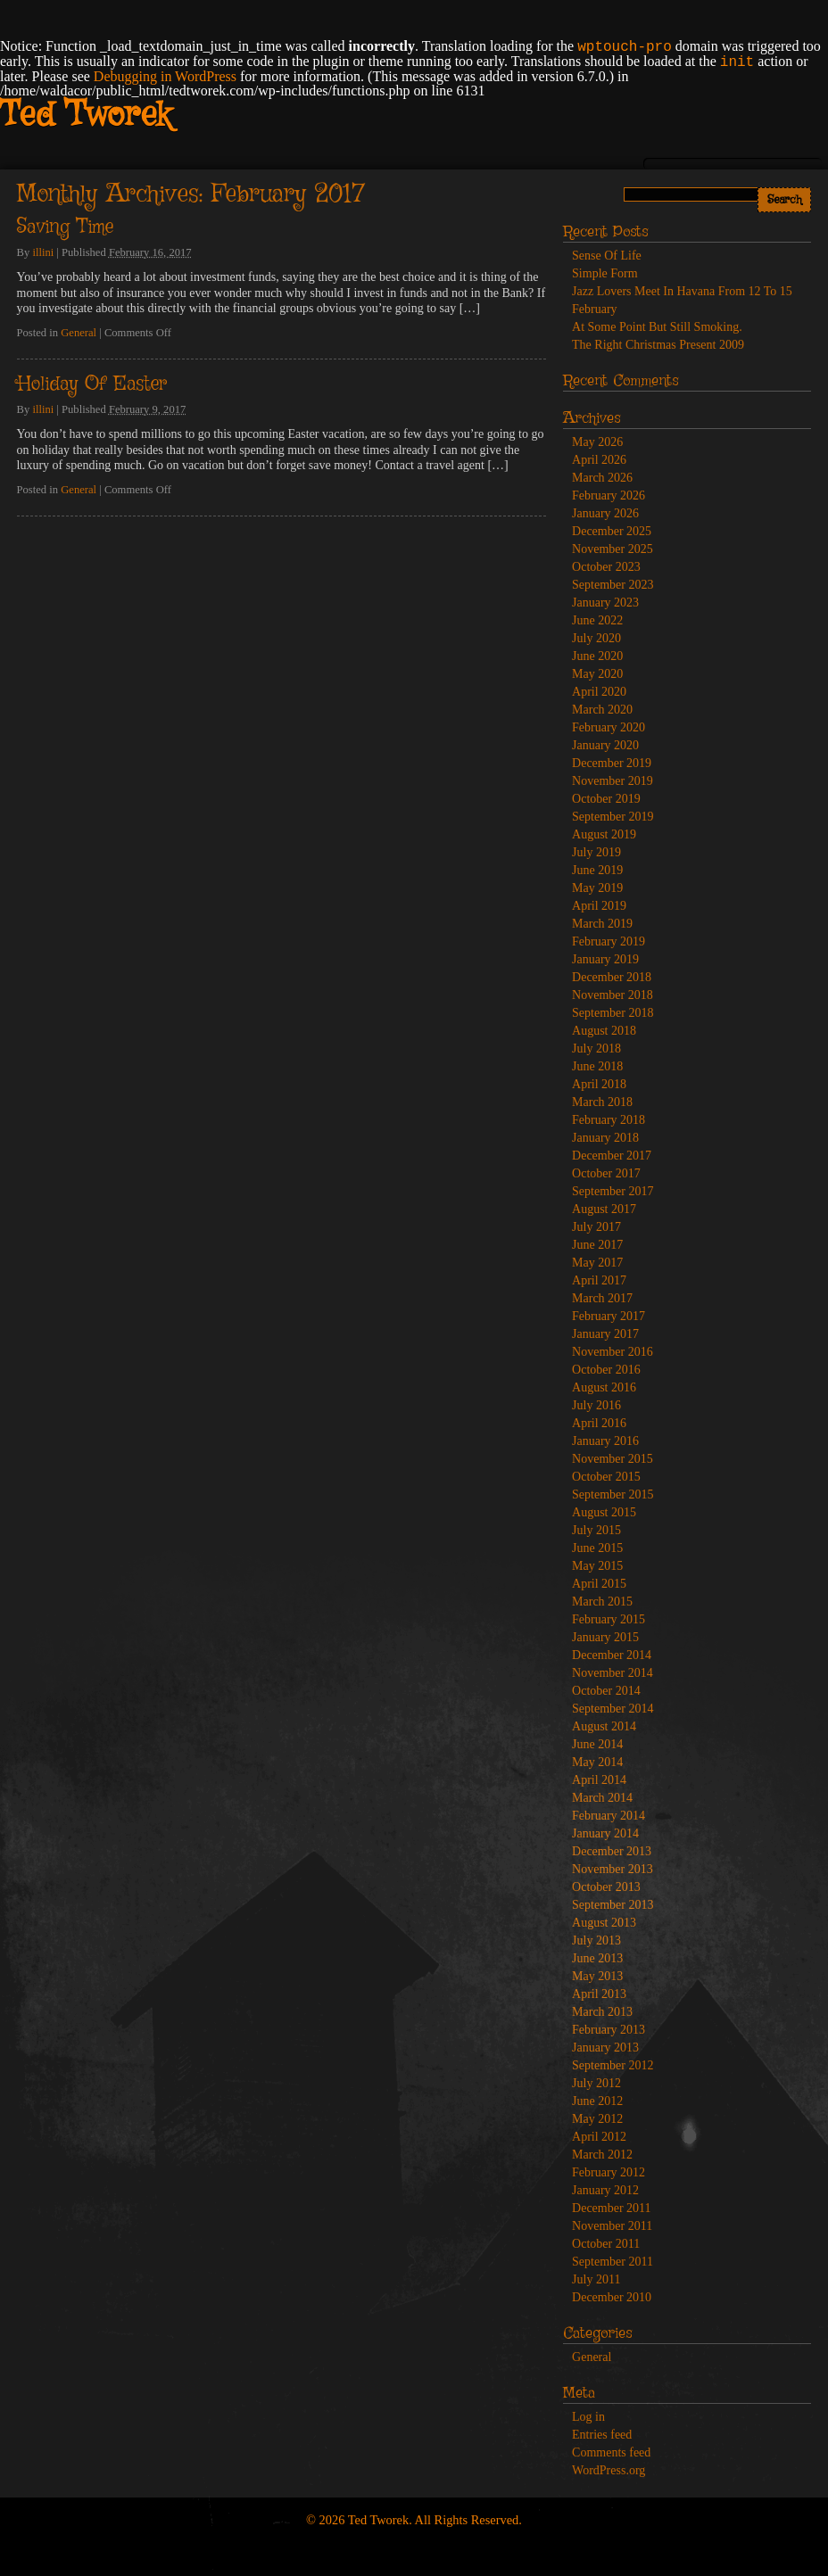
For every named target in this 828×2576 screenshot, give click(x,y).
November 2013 (612, 1869)
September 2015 (612, 1494)
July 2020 (596, 638)
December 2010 (611, 2297)
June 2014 (597, 1744)
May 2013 (597, 1976)
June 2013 (597, 1958)
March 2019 (602, 923)
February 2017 (608, 1316)
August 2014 (604, 1726)
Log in (588, 2416)
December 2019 (611, 763)
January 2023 (605, 602)
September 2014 (612, 1708)
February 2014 (608, 1815)
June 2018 (597, 1066)
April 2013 (599, 1994)
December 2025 (611, 531)
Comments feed (611, 2452)
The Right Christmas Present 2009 (658, 344)
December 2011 (611, 2208)
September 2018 (612, 1013)
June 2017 (597, 1244)
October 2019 (606, 798)
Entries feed (602, 2434)
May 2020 (597, 674)
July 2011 (596, 2279)
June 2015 (597, 1548)
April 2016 (599, 1423)
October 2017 (606, 1173)
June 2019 (597, 870)
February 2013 (608, 2029)
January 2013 (605, 2047)
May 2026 (597, 442)
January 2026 (605, 513)
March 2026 (602, 477)
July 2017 (596, 1227)
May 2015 (597, 1566)
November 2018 (612, 995)
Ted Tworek (85, 116)
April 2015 (599, 1583)
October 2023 (606, 567)
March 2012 (602, 2154)
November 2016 (612, 1351)
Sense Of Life (607, 255)
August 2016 (604, 1387)
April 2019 (599, 905)
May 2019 (597, 888)
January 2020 (605, 745)
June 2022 (597, 620)
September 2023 (612, 584)
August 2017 (604, 1209)
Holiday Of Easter (92, 384)
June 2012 (597, 2101)
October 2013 (606, 1887)
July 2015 (596, 1530)
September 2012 (612, 2065)
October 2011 (606, 2243)
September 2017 (612, 1191)
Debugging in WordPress (165, 76)
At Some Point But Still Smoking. (657, 327)
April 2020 (599, 691)
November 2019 (612, 781)
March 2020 (602, 709)
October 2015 (606, 1476)
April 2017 (599, 1280)
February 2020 (608, 727)
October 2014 (606, 1690)
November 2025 (612, 549)
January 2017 (605, 1334)
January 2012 (605, 2190)
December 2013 (611, 1851)
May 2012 (597, 2119)
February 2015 (608, 1619)
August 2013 (604, 1922)
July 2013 (596, 1940)
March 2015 (602, 1601)
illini (43, 252)
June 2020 (597, 656)
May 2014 (597, 1762)
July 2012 (596, 2083)
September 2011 (612, 2261)
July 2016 (596, 1405)
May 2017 (597, 1262)
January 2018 (605, 1137)
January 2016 (605, 1441)
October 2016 (606, 1369)
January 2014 (605, 1833)
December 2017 (611, 1155)
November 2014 (612, 1673)
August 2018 (604, 1030)
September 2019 (612, 816)
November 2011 (612, 2226)
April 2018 (599, 1084)
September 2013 (612, 1904)
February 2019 (608, 941)
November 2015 (612, 1459)
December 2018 (611, 977)
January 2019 (605, 959)
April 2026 (599, 459)
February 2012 (608, 2172)
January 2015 (605, 1637)
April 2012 (599, 2136)
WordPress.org (608, 2470)
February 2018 (608, 1120)
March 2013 (602, 2012)
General (78, 332)
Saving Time (65, 227)
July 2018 (596, 1048)
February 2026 (608, 495)
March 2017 (602, 1298)
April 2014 (599, 1780)
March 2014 (602, 1797)
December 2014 (611, 1655)
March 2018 (602, 1102)
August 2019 (604, 834)
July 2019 (596, 852)
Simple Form (605, 273)
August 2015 (604, 1512)
